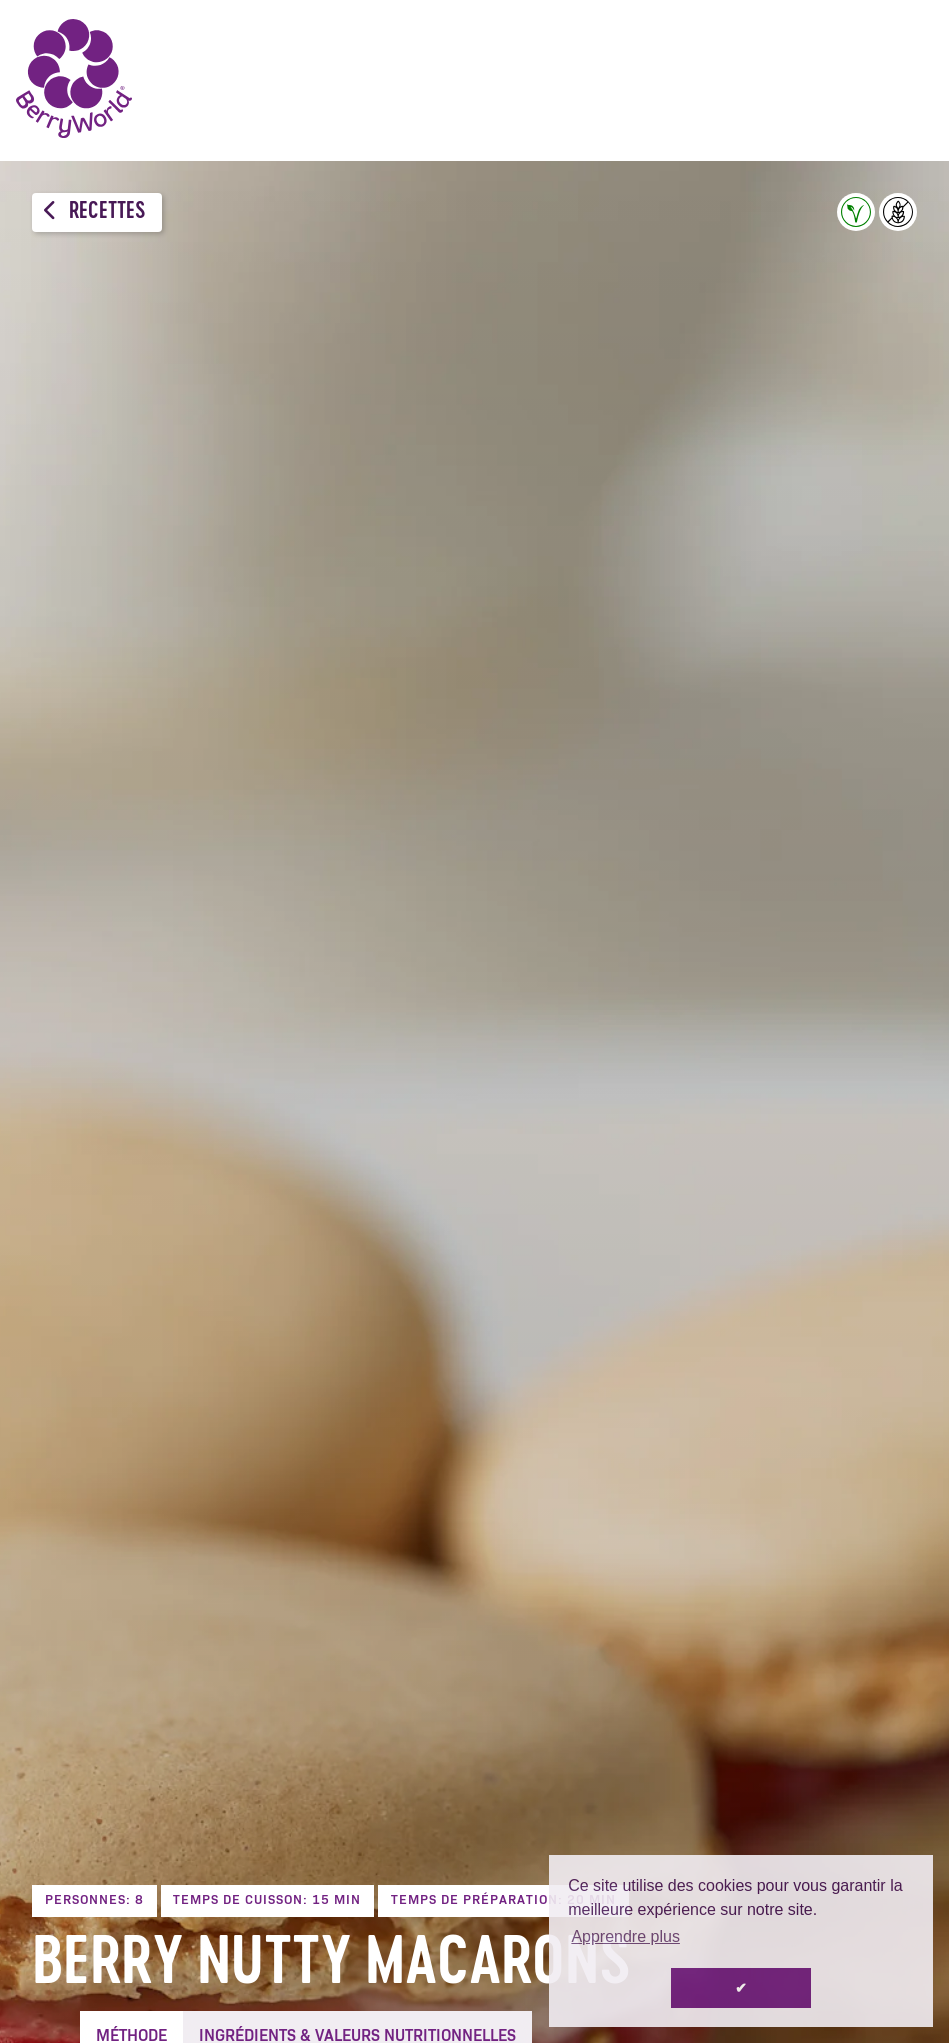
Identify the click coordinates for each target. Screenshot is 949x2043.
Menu (904, 80)
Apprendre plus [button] (625, 1936)
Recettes (94, 211)
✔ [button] (741, 1988)
